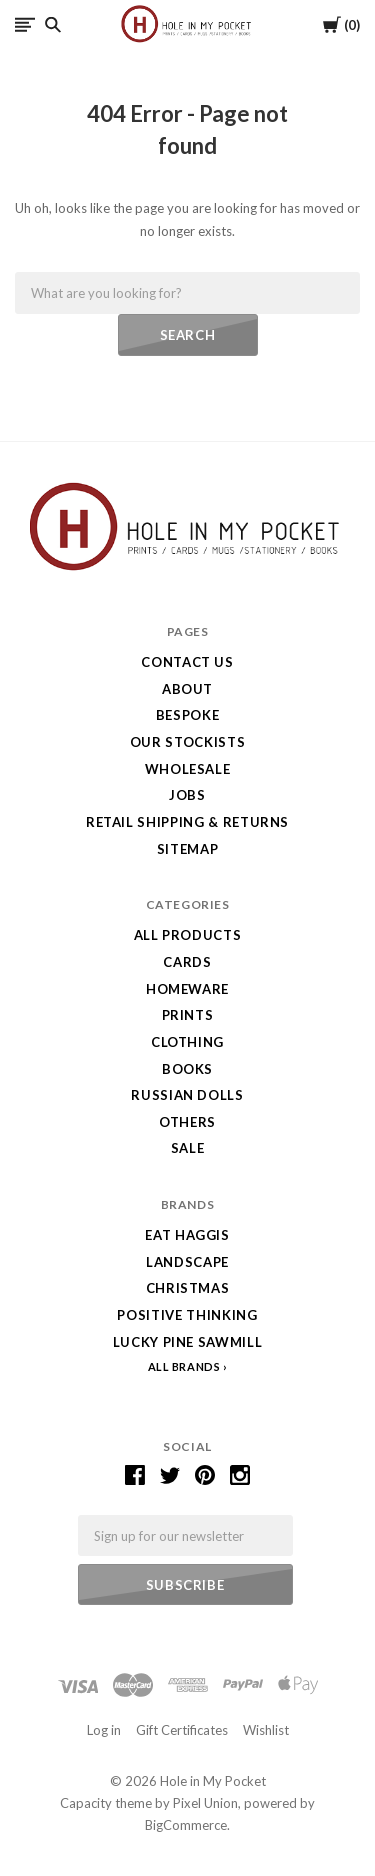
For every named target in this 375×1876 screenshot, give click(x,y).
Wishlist (266, 1730)
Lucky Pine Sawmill (188, 1342)
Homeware (187, 989)
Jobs (187, 795)
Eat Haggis (187, 1235)
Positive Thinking (187, 1315)
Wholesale (188, 769)
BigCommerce (186, 1825)
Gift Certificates (182, 1730)
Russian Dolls (187, 1095)
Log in (104, 1730)
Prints (188, 1015)
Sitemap (188, 849)
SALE (188, 1148)
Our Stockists (187, 742)
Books (187, 1069)
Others (187, 1122)
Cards (187, 962)
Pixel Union (205, 1803)
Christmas (188, 1288)
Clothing (187, 1042)
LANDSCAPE (187, 1262)
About (187, 689)
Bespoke (188, 715)
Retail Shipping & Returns (187, 822)
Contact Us (187, 662)
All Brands (184, 1366)
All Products (188, 935)
